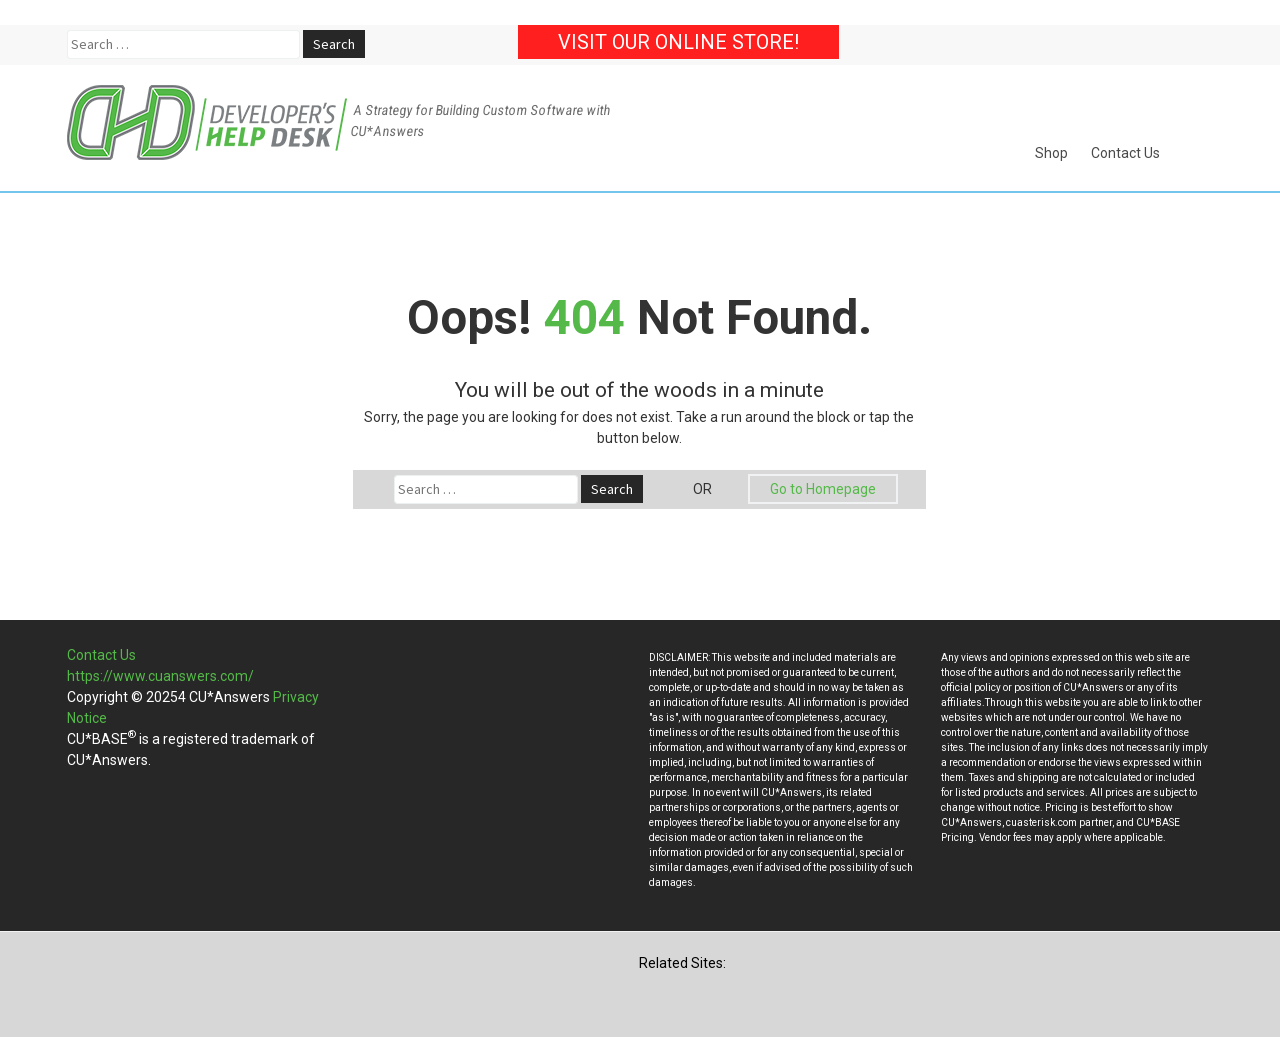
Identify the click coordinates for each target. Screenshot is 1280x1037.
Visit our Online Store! (678, 42)
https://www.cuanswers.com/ (160, 676)
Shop (1051, 153)
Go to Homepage (823, 489)
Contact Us (1125, 153)
